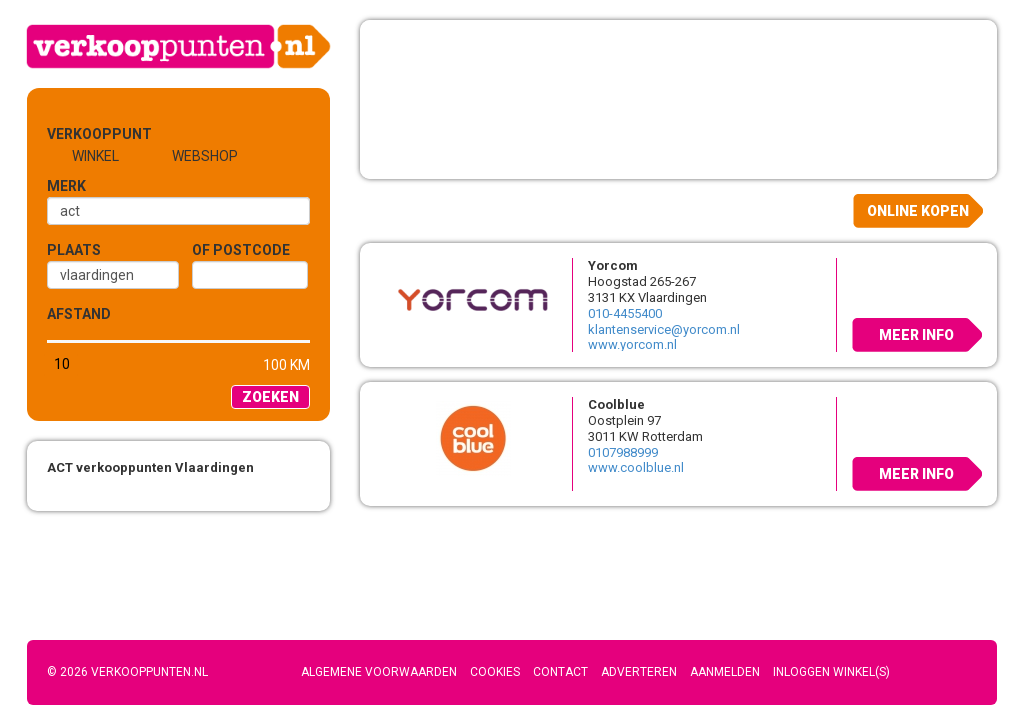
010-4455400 (625, 313)
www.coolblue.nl (636, 467)
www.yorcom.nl (632, 344)
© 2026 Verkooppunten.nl (127, 672)
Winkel (95, 156)
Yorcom (613, 265)
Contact (560, 672)
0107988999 (623, 452)
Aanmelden (725, 672)
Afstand (79, 314)
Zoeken (270, 397)
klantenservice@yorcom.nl (664, 329)
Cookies (495, 672)
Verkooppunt (80, 134)
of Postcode (241, 250)
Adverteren (639, 672)
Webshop (205, 156)
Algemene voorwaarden (379, 672)
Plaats (74, 250)
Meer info (916, 335)
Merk (66, 186)
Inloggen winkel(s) (831, 672)
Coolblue (616, 404)
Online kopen (918, 211)
